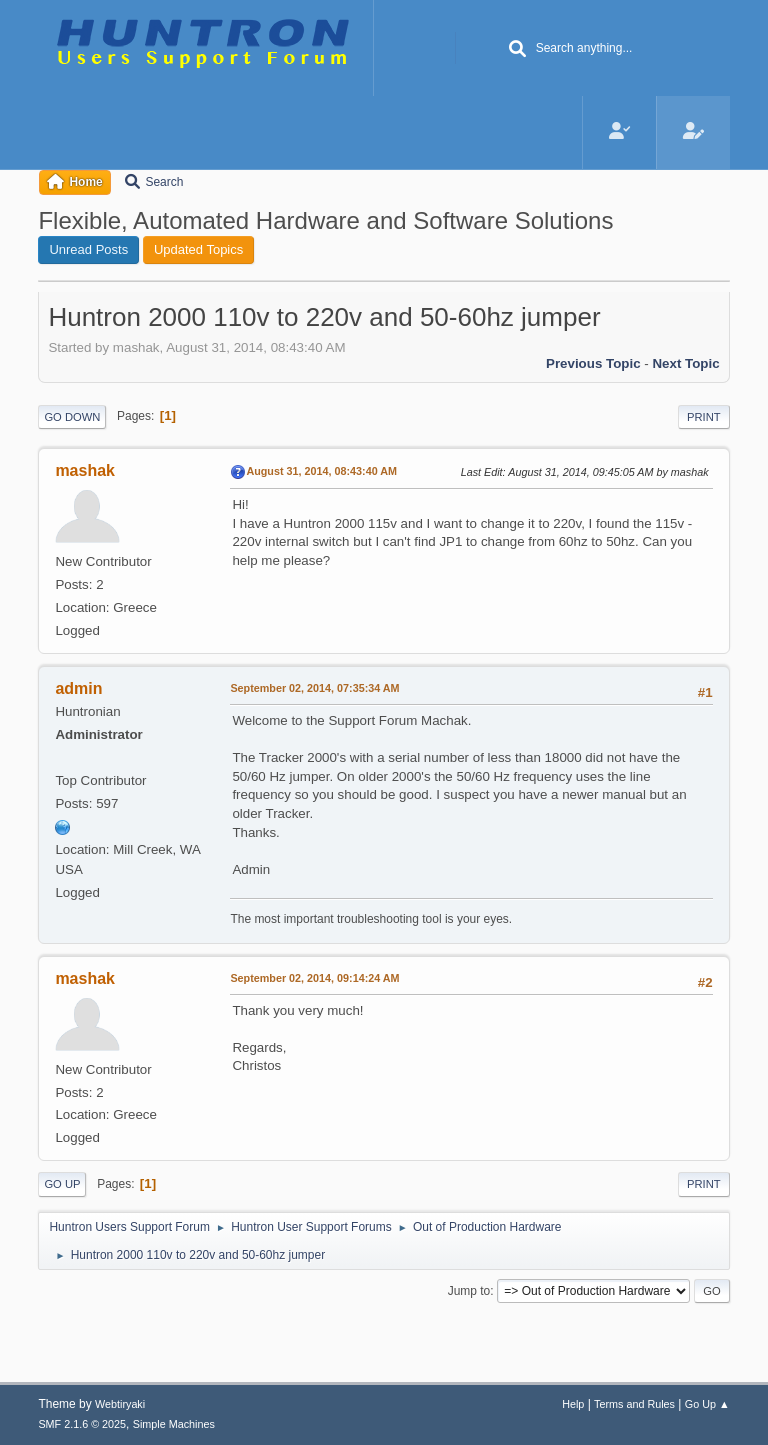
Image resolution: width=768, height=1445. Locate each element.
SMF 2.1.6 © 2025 (82, 1424)
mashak (85, 470)
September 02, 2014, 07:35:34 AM (314, 688)
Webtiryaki (120, 1404)
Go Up (62, 1184)
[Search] (518, 50)
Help (573, 1404)
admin (78, 688)
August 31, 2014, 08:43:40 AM (321, 471)
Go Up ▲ (707, 1404)
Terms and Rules (634, 1404)
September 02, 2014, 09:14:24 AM (314, 978)
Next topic (685, 363)
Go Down (72, 417)
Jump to (469, 1291)
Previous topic (593, 363)
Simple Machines (174, 1424)
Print (704, 417)
